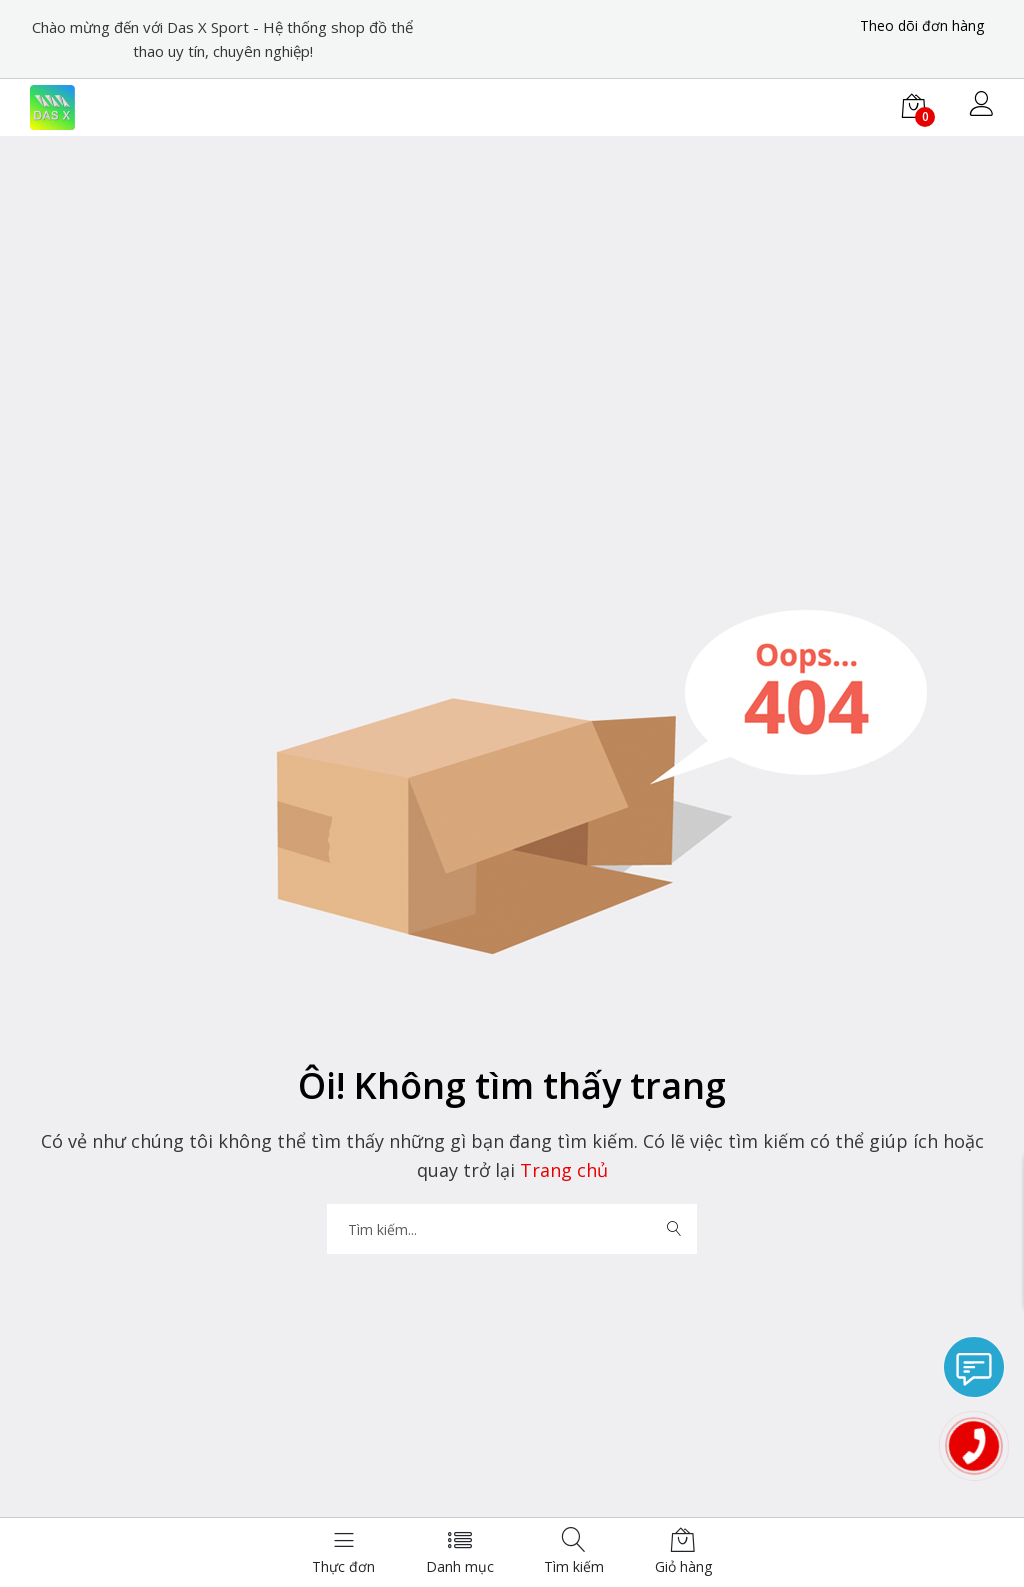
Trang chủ (561, 1170)
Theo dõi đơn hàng (922, 25)
